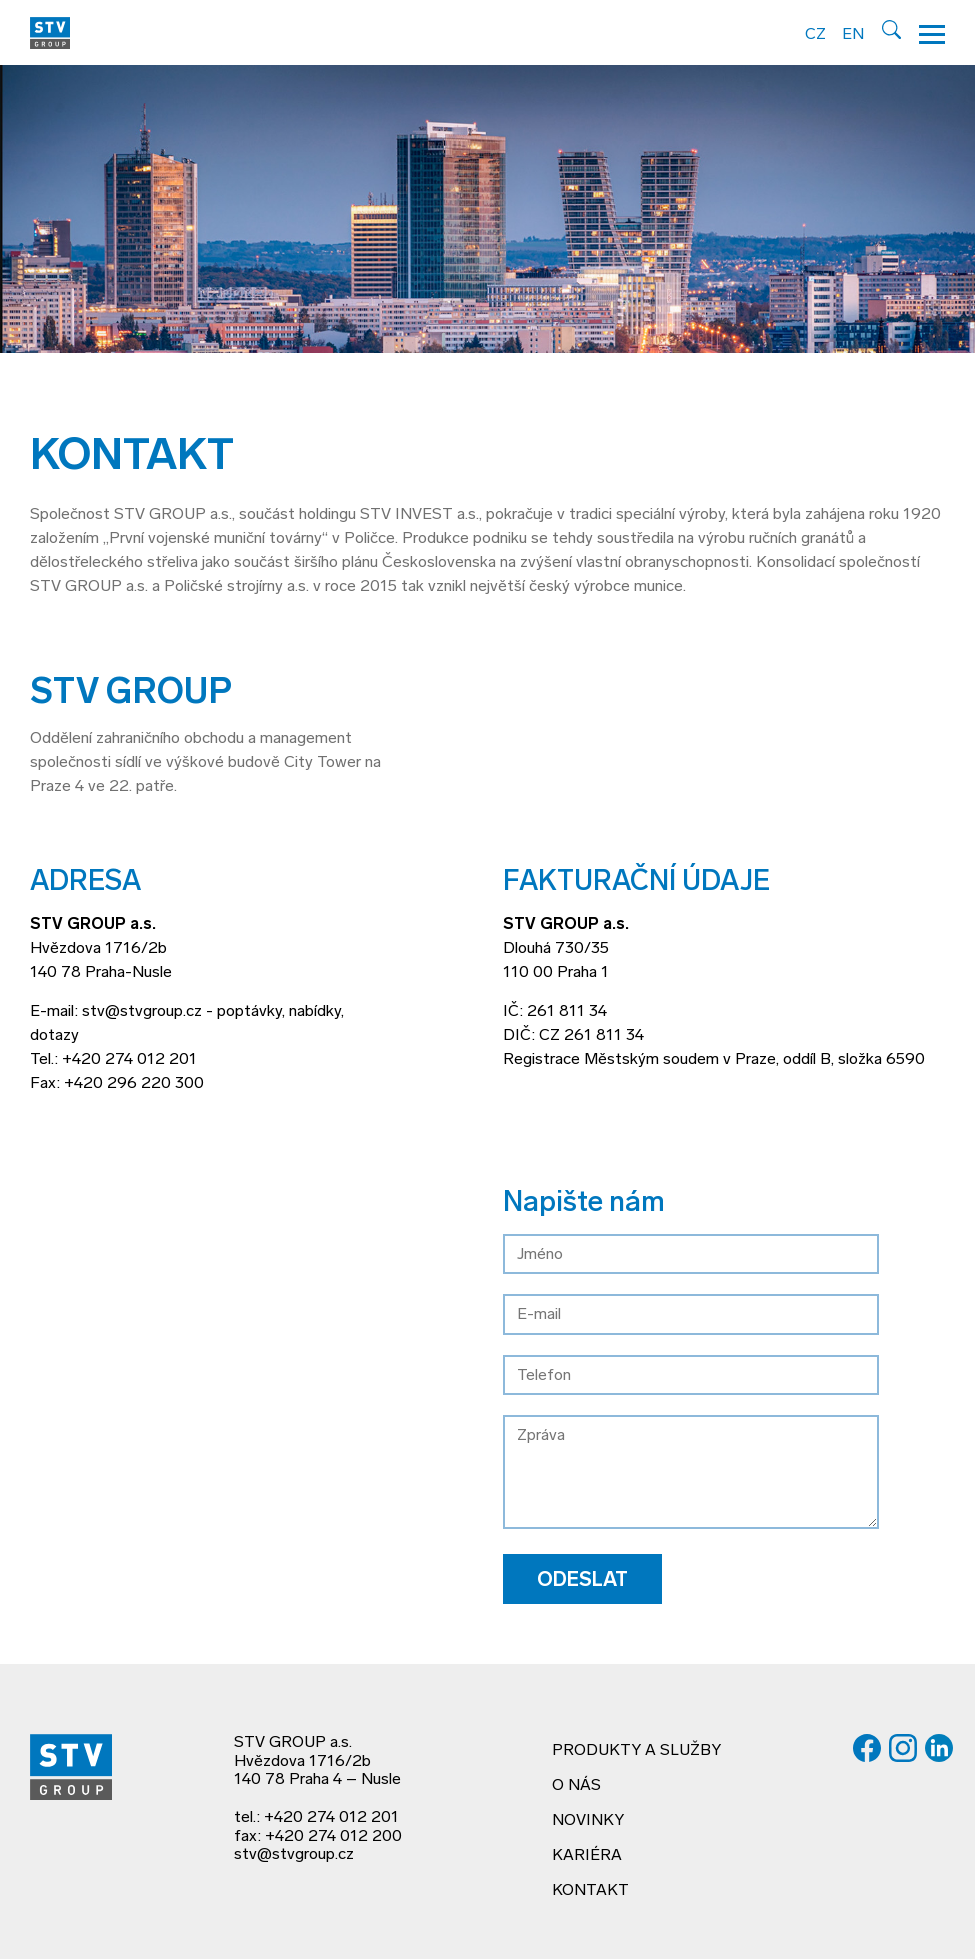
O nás (576, 1786)
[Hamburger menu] (932, 32)
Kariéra (587, 1856)
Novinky (588, 1821)
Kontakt (590, 1891)
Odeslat (582, 1581)
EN (853, 35)
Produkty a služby (636, 1751)
